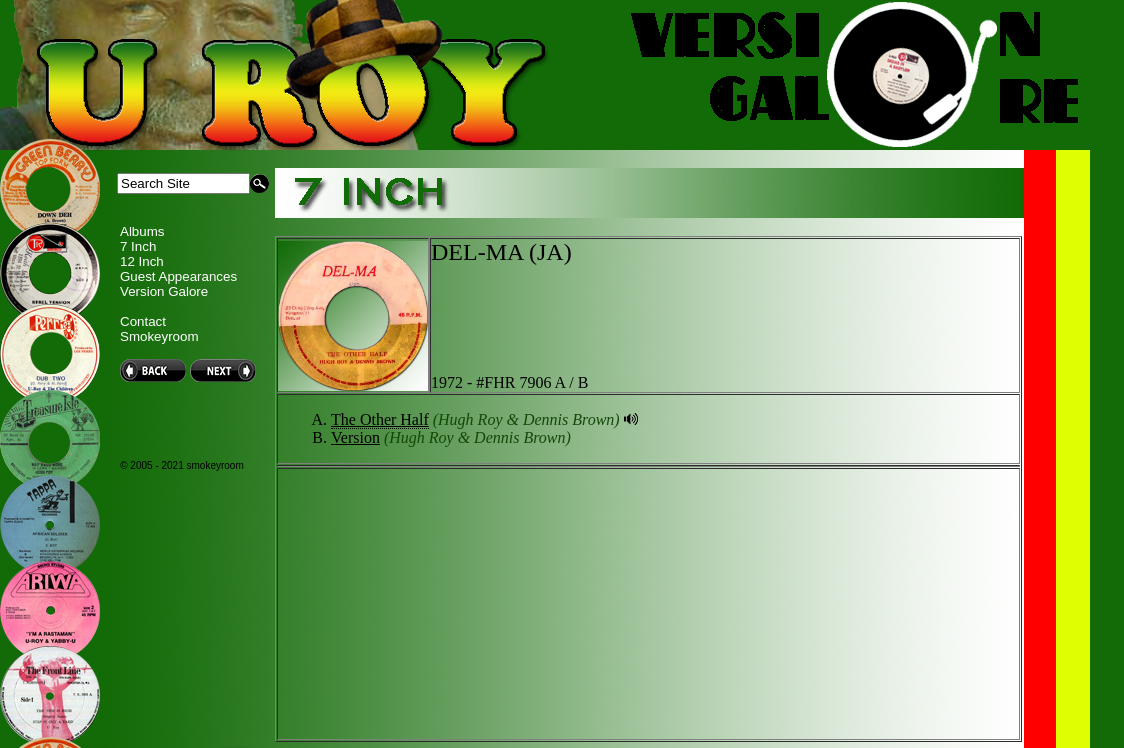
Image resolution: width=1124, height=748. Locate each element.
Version (355, 437)
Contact (143, 321)
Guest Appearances (178, 276)
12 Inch (142, 261)
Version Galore (164, 291)
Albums (142, 231)
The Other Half (380, 419)
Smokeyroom (159, 336)
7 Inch (138, 246)
